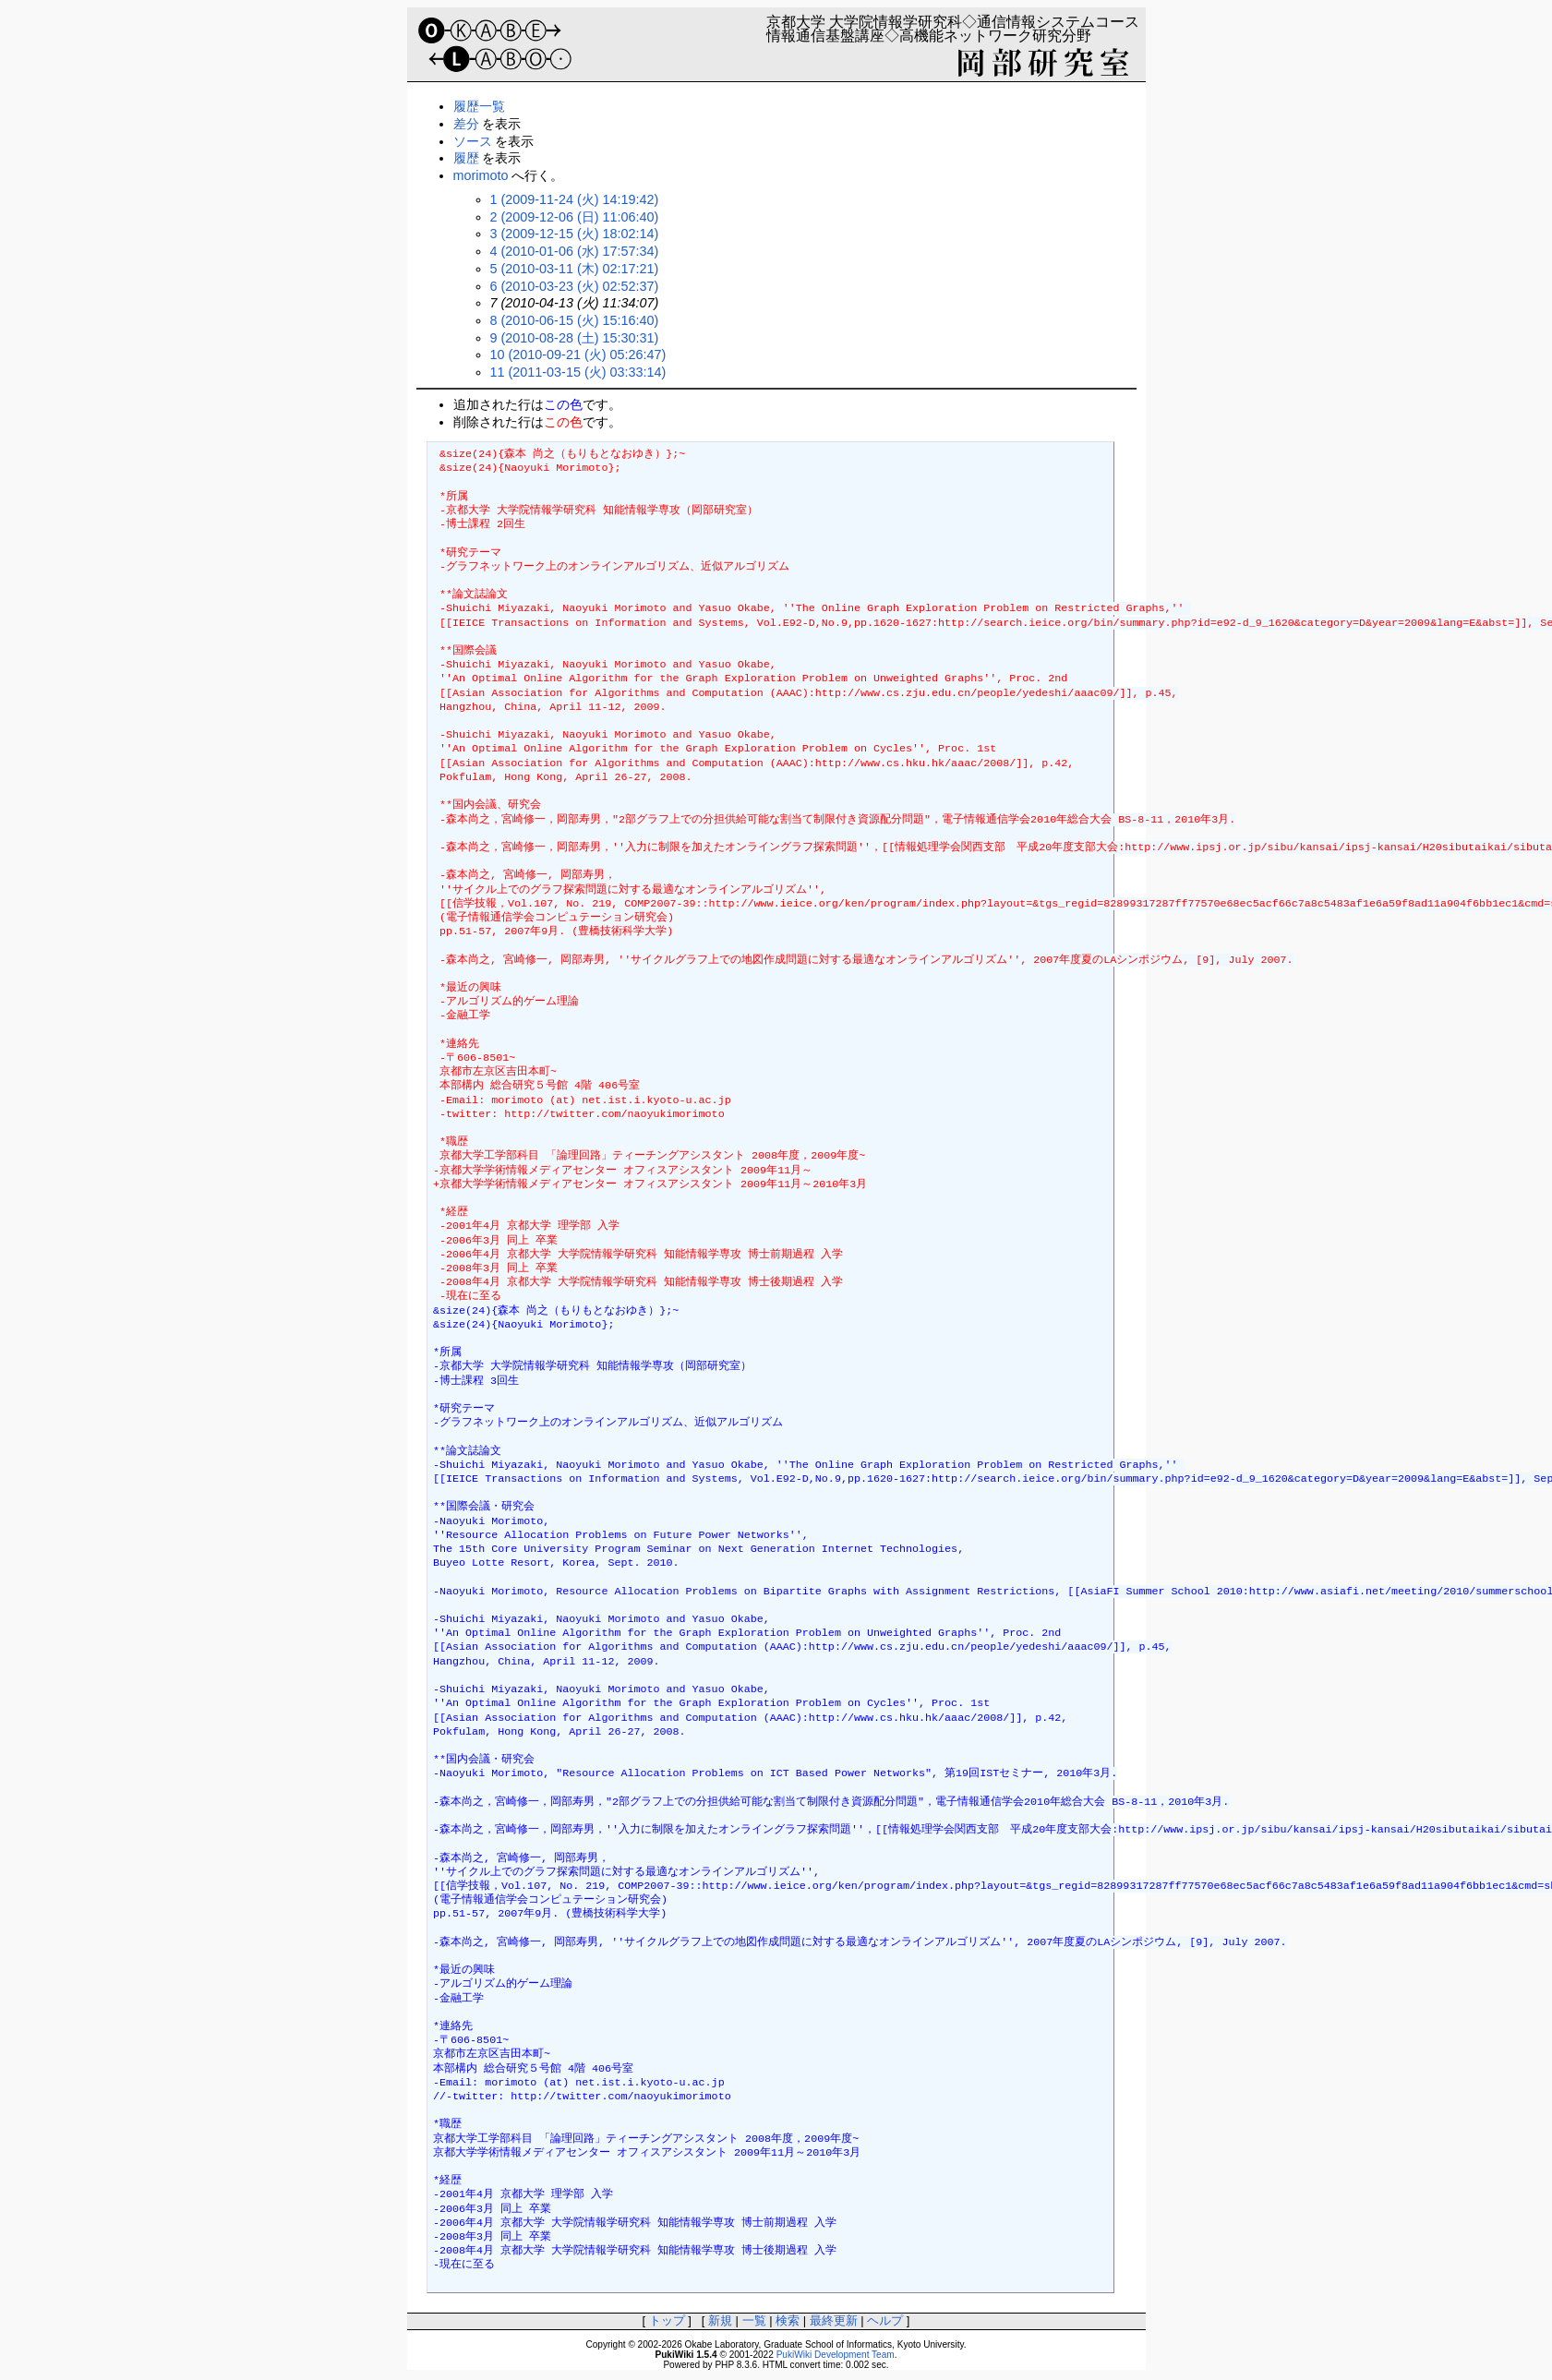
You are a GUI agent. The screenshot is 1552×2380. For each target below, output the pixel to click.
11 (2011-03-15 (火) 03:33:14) (578, 372)
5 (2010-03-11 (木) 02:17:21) (574, 268)
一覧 (754, 2320)
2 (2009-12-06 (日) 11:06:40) (574, 217)
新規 (720, 2320)
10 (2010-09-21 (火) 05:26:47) (578, 354)
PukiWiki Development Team (835, 2355)
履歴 (466, 157)
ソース (472, 141)
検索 (788, 2320)
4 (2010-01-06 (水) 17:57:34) (574, 251)
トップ (667, 2320)
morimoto (481, 175)
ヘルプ (885, 2320)
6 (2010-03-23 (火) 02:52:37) (574, 286)
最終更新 (834, 2320)
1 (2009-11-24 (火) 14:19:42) (574, 199)
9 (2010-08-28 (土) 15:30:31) (574, 338)
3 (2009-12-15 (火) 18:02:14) (574, 233)
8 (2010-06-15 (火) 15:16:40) (574, 320)
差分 (466, 123)
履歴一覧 (479, 106)
